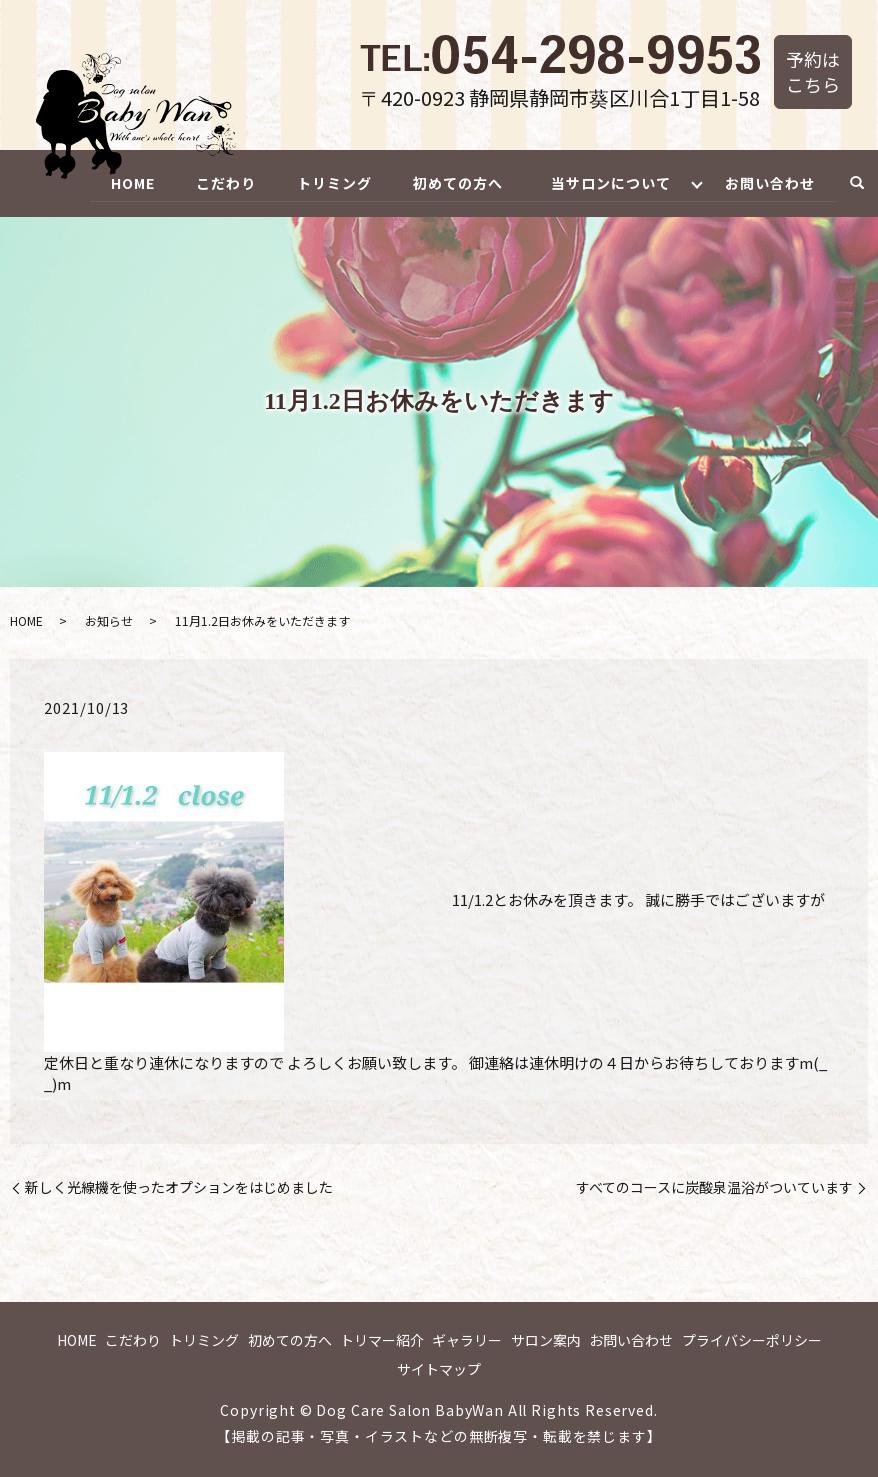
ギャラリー (467, 1340)
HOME (125, 182)
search (857, 184)
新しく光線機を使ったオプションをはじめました (179, 1187)
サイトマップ (439, 1369)
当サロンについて (608, 182)
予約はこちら (813, 71)
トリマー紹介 (382, 1340)
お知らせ (109, 620)
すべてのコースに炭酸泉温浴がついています (714, 1187)
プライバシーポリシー (752, 1340)
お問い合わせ (770, 182)
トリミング (329, 182)
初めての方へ (454, 182)
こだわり (220, 182)
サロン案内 (546, 1340)
